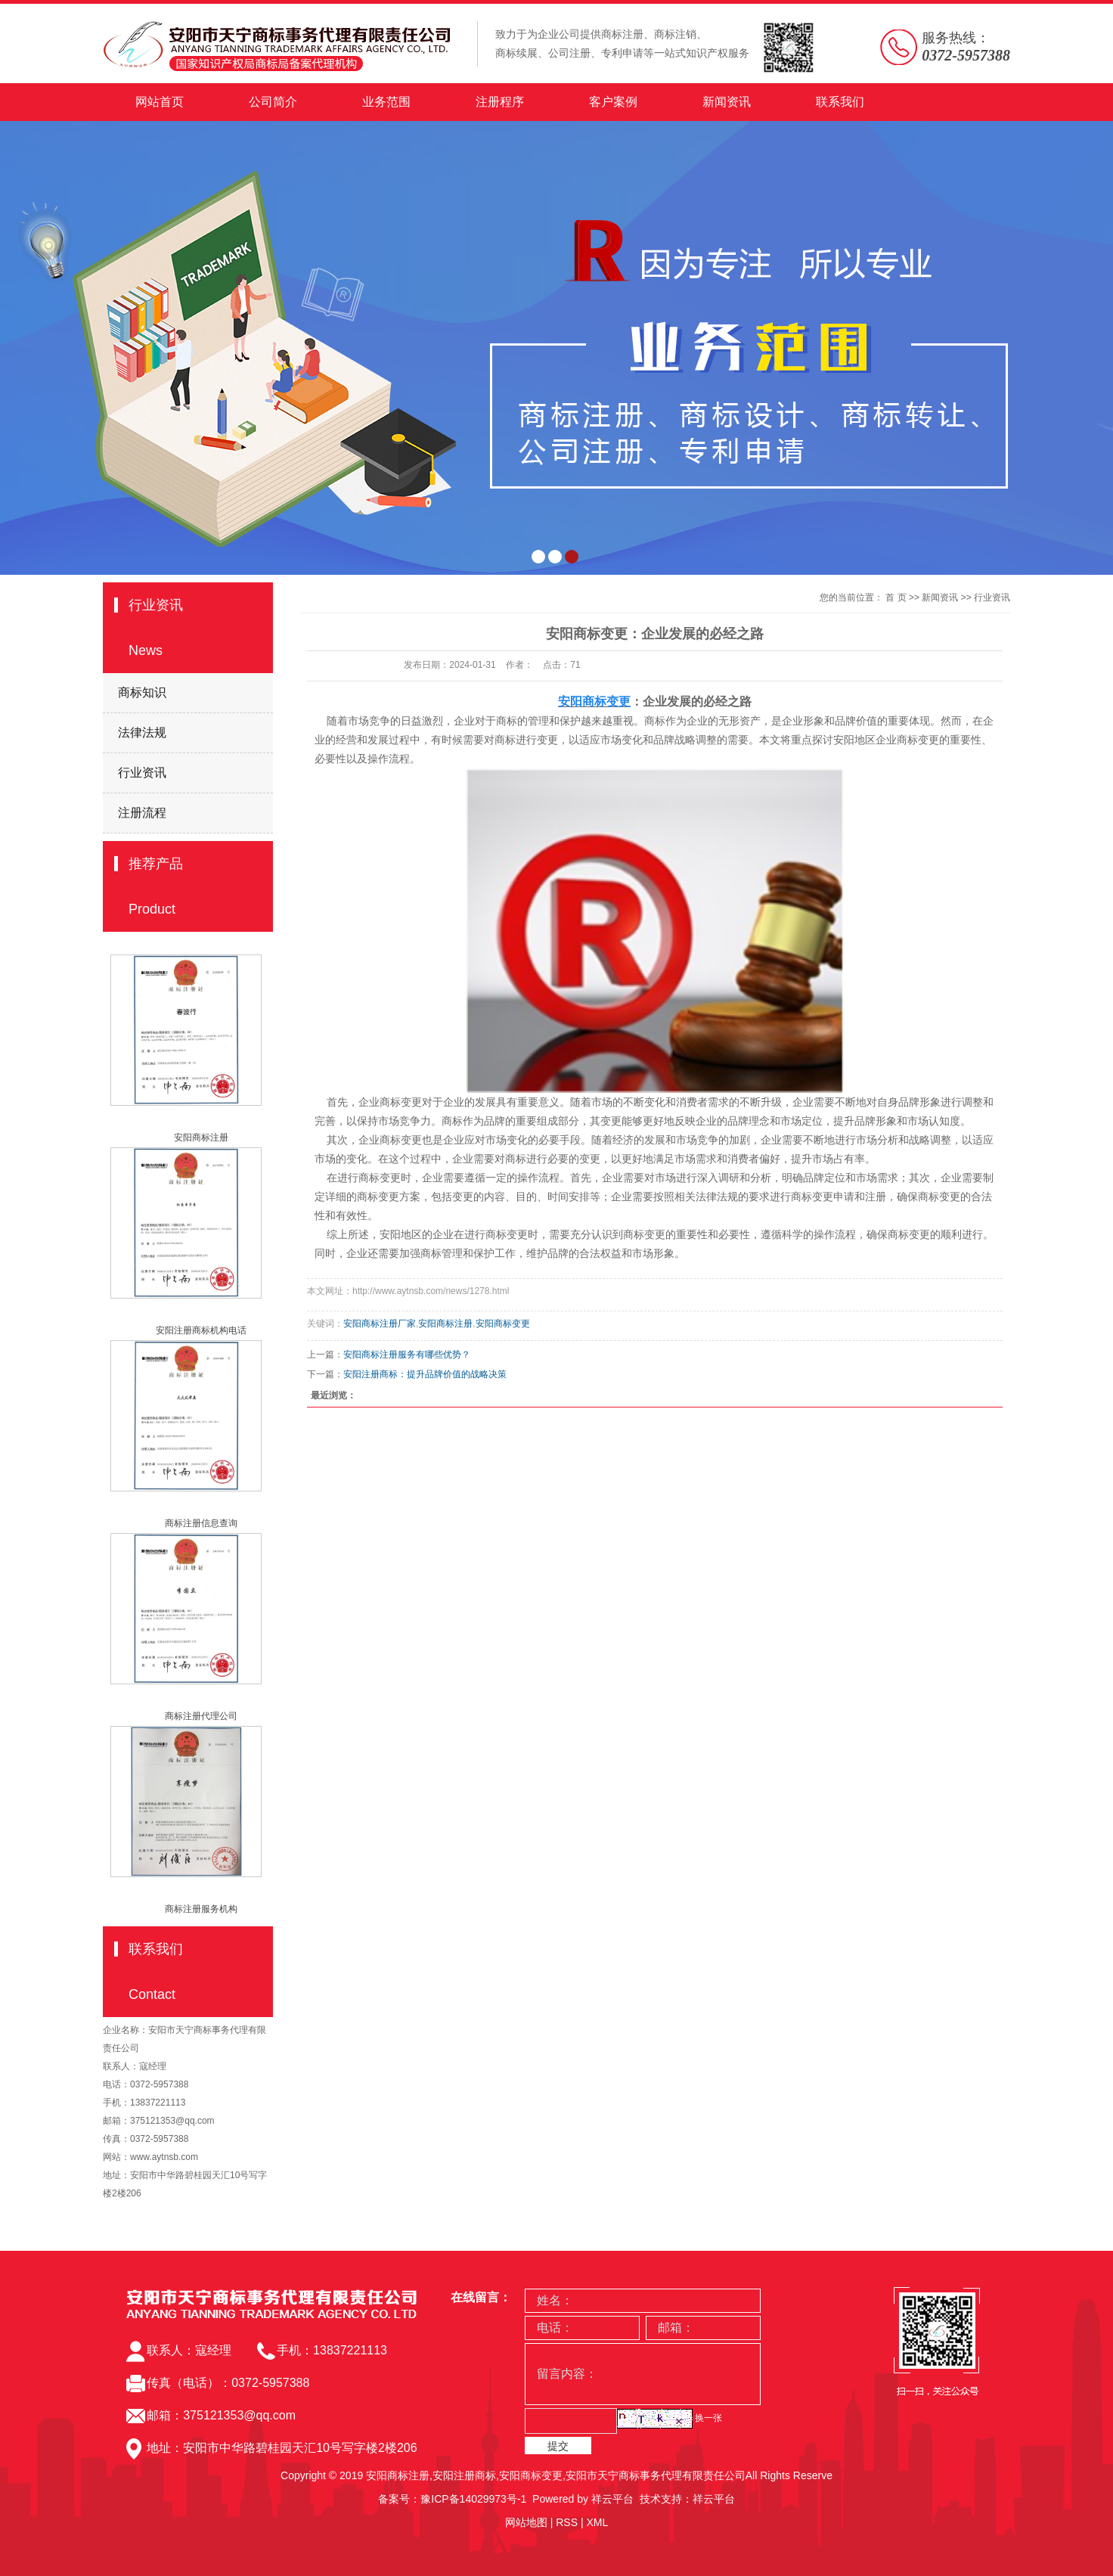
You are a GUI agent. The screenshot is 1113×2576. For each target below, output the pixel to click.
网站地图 (526, 2522)
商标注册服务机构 (201, 1909)
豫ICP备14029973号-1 (473, 2499)
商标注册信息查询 (201, 1523)
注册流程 (142, 812)
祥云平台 (612, 2499)
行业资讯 (142, 772)
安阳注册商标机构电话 (201, 1330)
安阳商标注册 (201, 1137)
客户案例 (613, 101)
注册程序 (500, 101)
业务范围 (386, 101)
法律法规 (142, 732)
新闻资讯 (726, 101)
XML (597, 2522)
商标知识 (142, 692)
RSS (567, 2522)
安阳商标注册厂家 (379, 1323)
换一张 (708, 2418)
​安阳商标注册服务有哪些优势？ (406, 1354)
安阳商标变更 (503, 1323)
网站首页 (159, 101)
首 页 (895, 597)
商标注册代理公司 (201, 1716)
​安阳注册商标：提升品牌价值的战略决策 (425, 1374)
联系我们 (840, 101)
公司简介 (273, 101)
